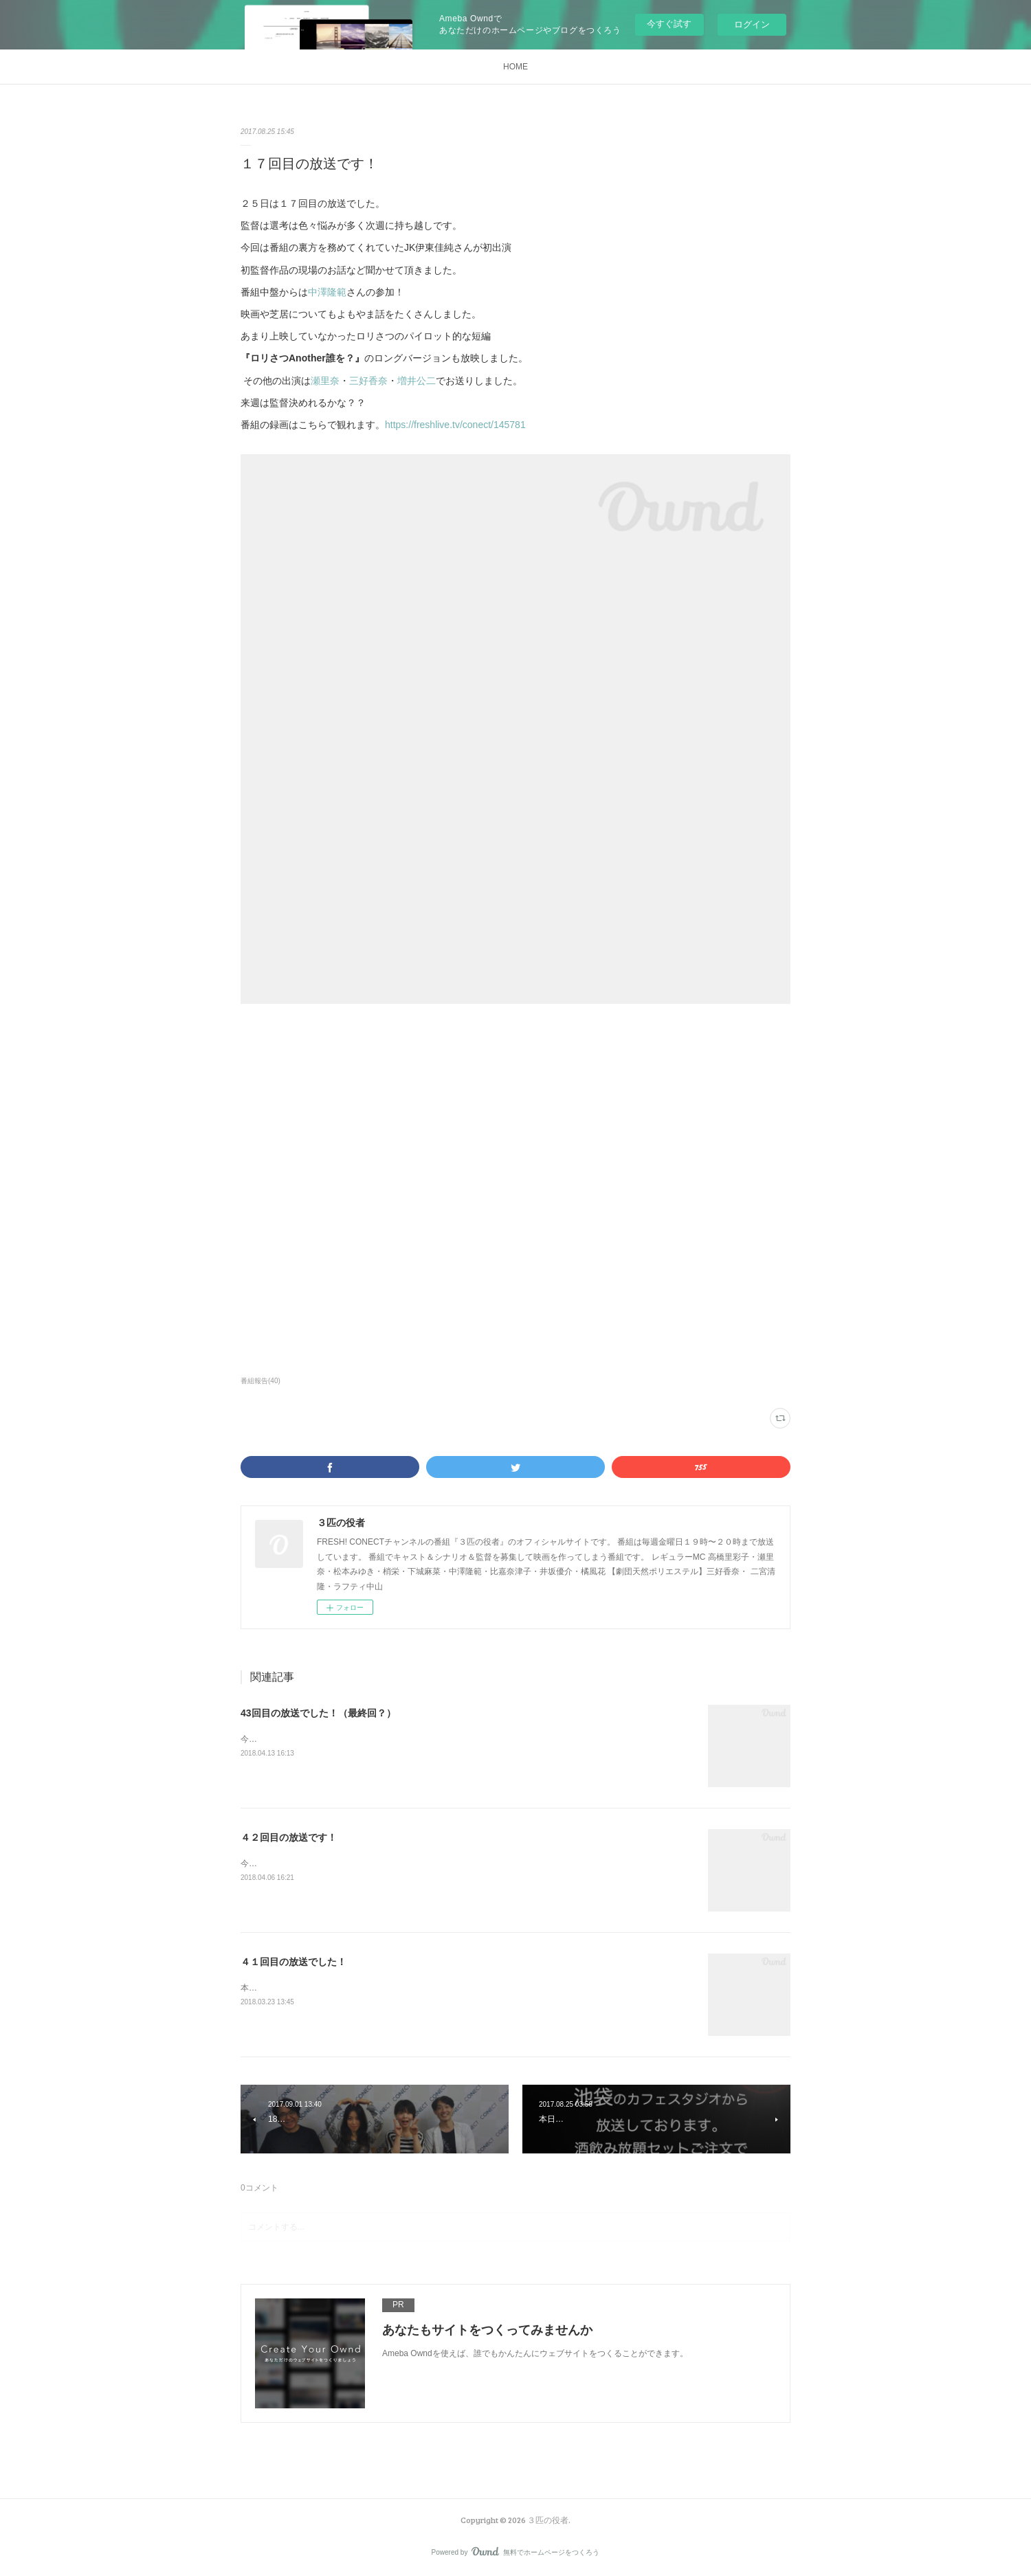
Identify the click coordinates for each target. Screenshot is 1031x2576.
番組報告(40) (260, 1381)
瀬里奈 (325, 380)
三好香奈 (368, 380)
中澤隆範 (327, 292)
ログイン (752, 24)
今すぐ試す (669, 24)
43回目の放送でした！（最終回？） (318, 1712)
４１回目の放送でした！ (293, 1961)
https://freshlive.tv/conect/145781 (455, 424)
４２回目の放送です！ (289, 1837)
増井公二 (416, 380)
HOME (515, 66)
